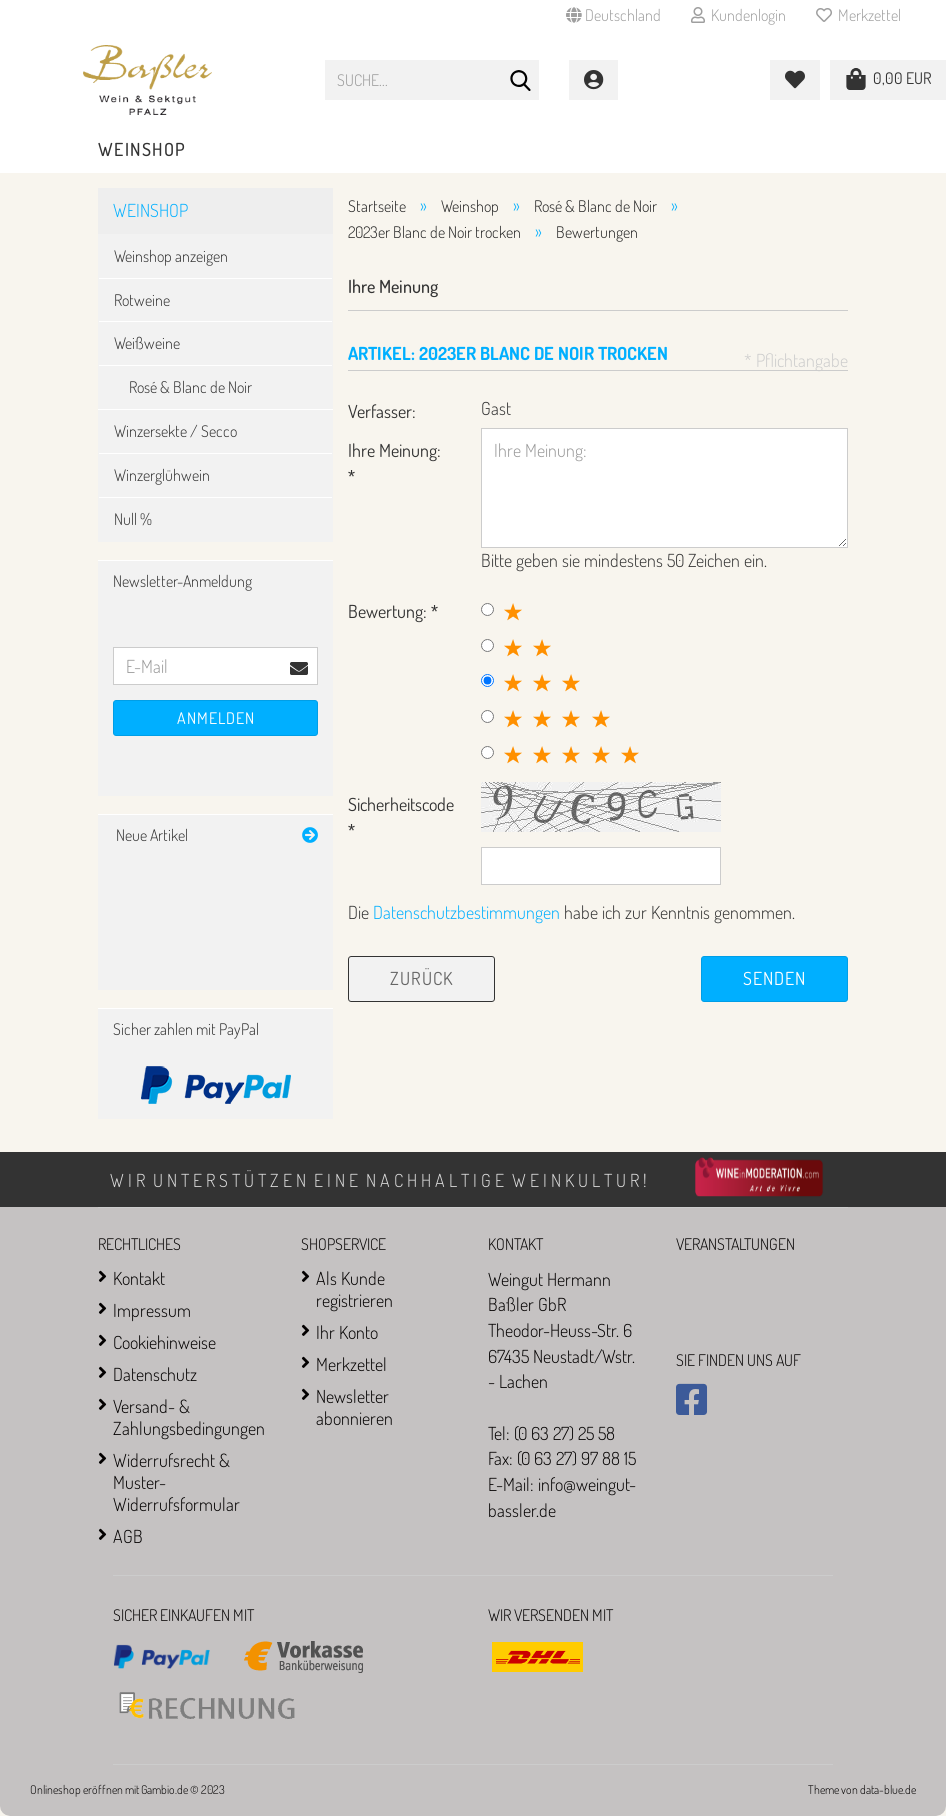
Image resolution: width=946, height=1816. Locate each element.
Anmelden (216, 718)
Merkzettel (858, 15)
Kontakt (139, 1278)
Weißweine (147, 343)
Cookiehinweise (164, 1342)
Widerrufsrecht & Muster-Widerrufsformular (176, 1482)
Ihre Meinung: (394, 450)
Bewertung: (389, 611)
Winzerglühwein (162, 475)
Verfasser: (382, 411)
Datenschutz (155, 1374)
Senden (774, 978)
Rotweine (142, 300)
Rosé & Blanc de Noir (190, 387)
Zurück (421, 978)
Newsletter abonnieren (354, 1407)
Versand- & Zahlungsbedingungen (189, 1417)
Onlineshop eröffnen (76, 1789)
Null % (133, 519)
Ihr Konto (347, 1332)
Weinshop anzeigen (171, 256)
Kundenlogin (738, 15)
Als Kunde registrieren (354, 1289)
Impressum (152, 1310)
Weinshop (142, 149)
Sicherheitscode (401, 804)
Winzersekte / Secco (175, 431)
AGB (128, 1536)
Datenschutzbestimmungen (466, 912)
